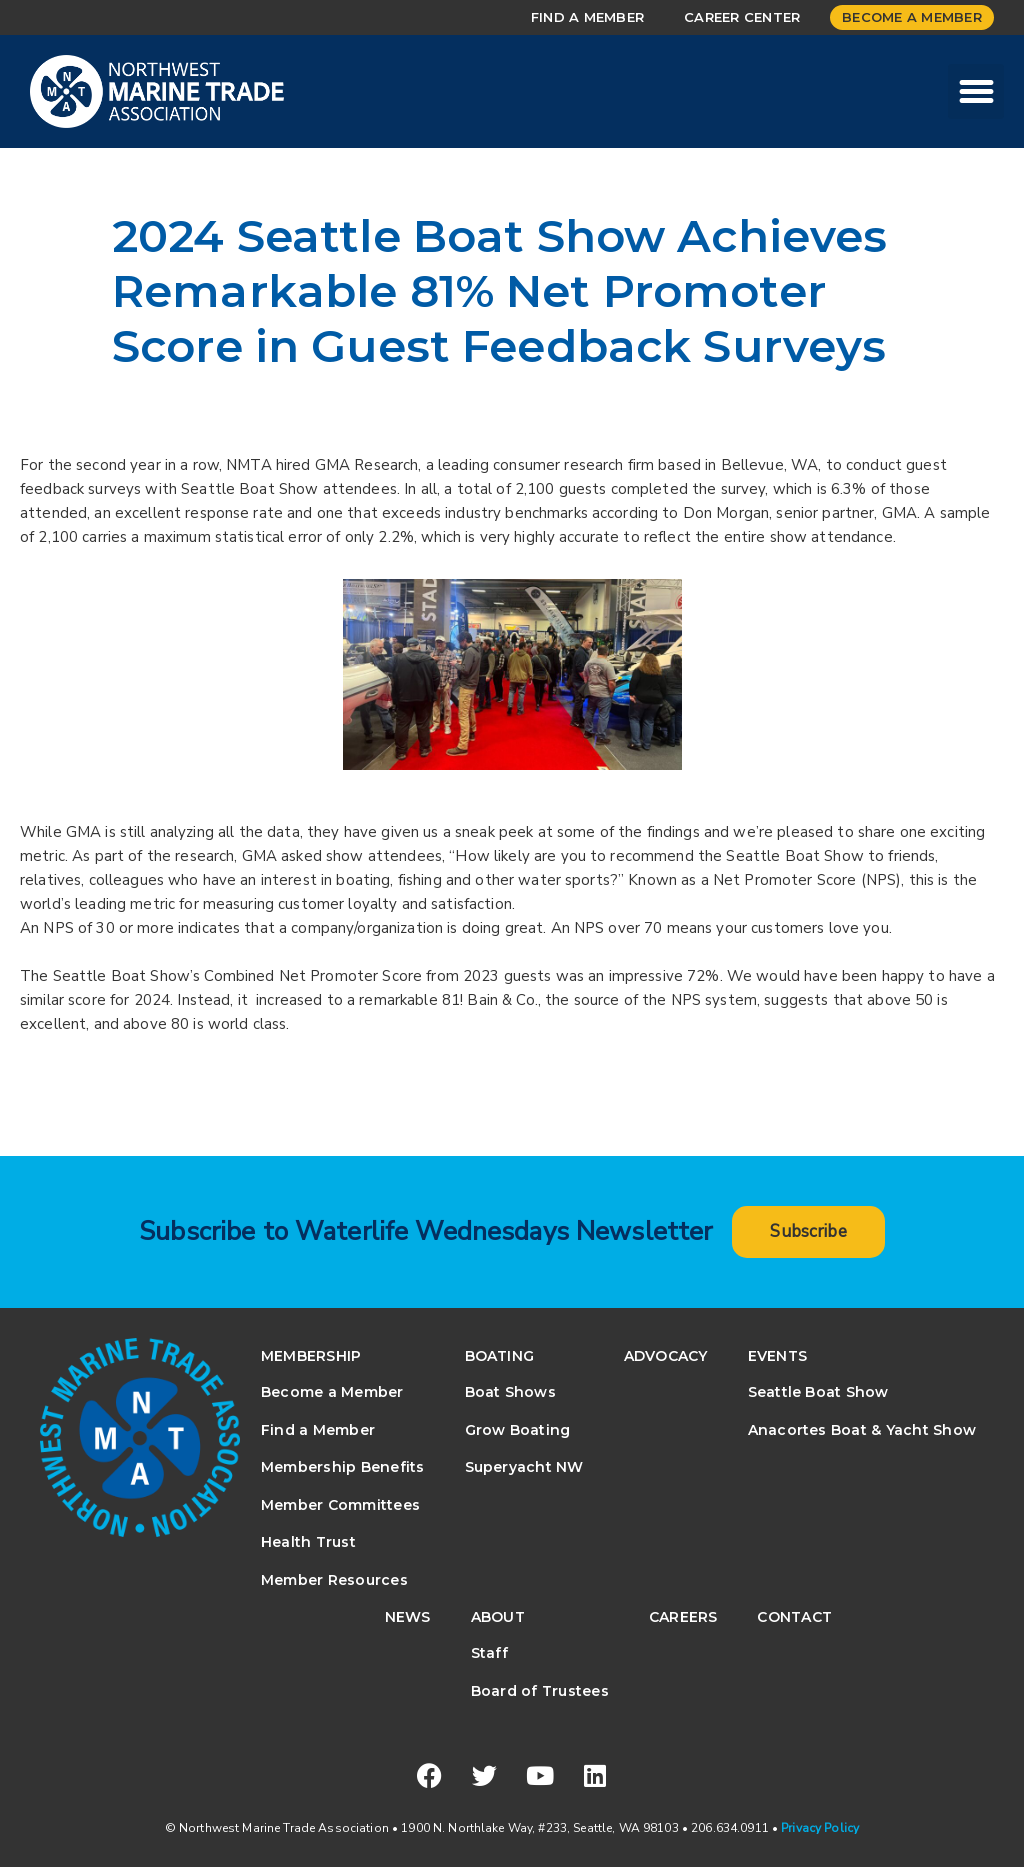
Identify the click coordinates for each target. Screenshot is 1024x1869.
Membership (311, 1358)
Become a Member (912, 17)
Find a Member (587, 17)
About (498, 1619)
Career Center (742, 17)
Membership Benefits (343, 1469)
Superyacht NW (524, 1469)
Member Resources (334, 1581)
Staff (489, 1655)
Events (777, 1358)
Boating (500, 1358)
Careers (683, 1619)
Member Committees (340, 1506)
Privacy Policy (820, 1830)
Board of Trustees (540, 1692)
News (408, 1619)
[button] (976, 92)
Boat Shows (510, 1394)
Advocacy (666, 1358)
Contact (794, 1619)
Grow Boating (518, 1431)
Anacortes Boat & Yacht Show (862, 1431)
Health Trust (308, 1544)
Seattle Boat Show (818, 1394)
